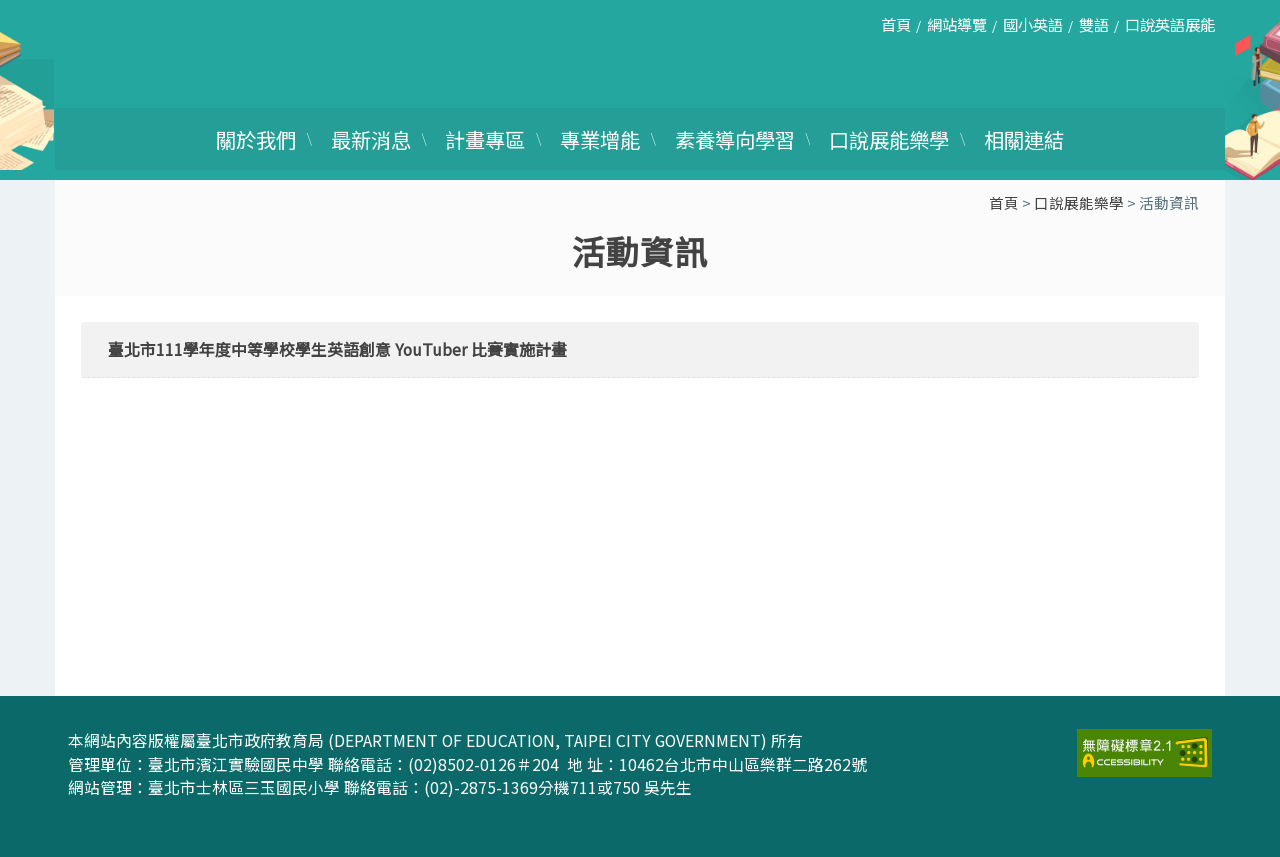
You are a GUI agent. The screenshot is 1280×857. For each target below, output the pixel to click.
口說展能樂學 (1079, 202)
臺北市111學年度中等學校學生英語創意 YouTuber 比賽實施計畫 (337, 349)
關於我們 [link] (256, 139)
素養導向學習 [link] (735, 139)
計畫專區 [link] (485, 139)
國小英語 (1033, 24)
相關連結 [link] (1024, 139)
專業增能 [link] (600, 139)
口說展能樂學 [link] (889, 139)
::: (855, 31)
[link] (1144, 750)
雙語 (1094, 24)
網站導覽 (957, 24)
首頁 (896, 24)
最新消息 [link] (371, 139)
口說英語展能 (1170, 24)
